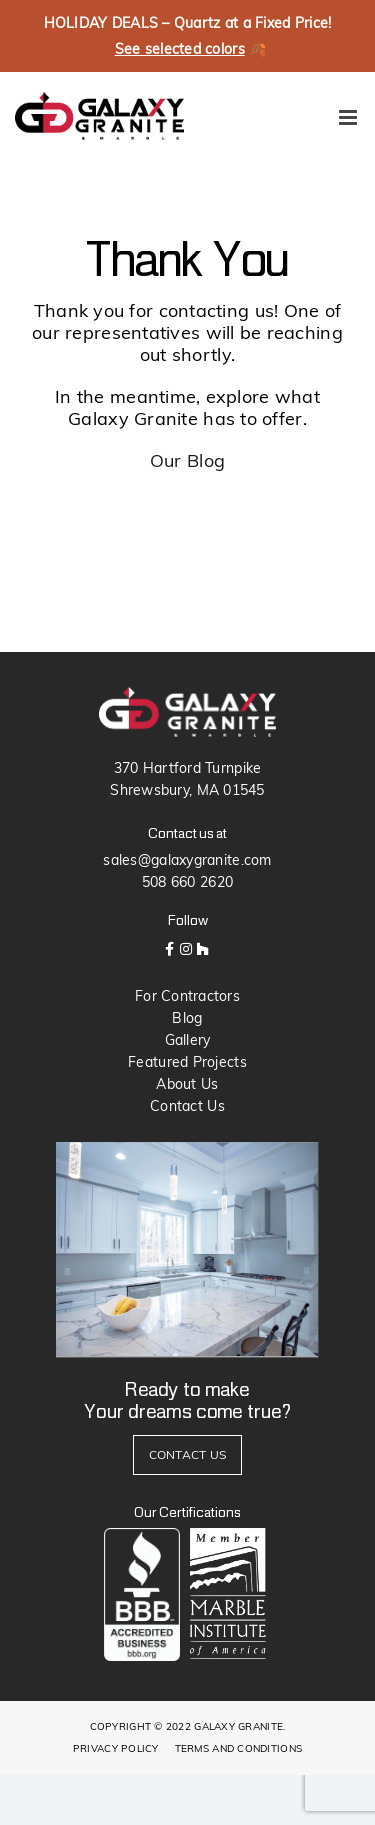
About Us (187, 1084)
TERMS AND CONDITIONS (238, 1748)
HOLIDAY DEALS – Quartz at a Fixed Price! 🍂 (188, 37)
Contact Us (187, 1106)
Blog (187, 1018)
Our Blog (187, 460)
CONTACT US (188, 1454)
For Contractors (187, 996)
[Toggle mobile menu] (349, 117)
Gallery (188, 1040)
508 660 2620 (187, 882)
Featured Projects (187, 1062)
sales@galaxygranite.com (187, 860)
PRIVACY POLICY (116, 1748)
